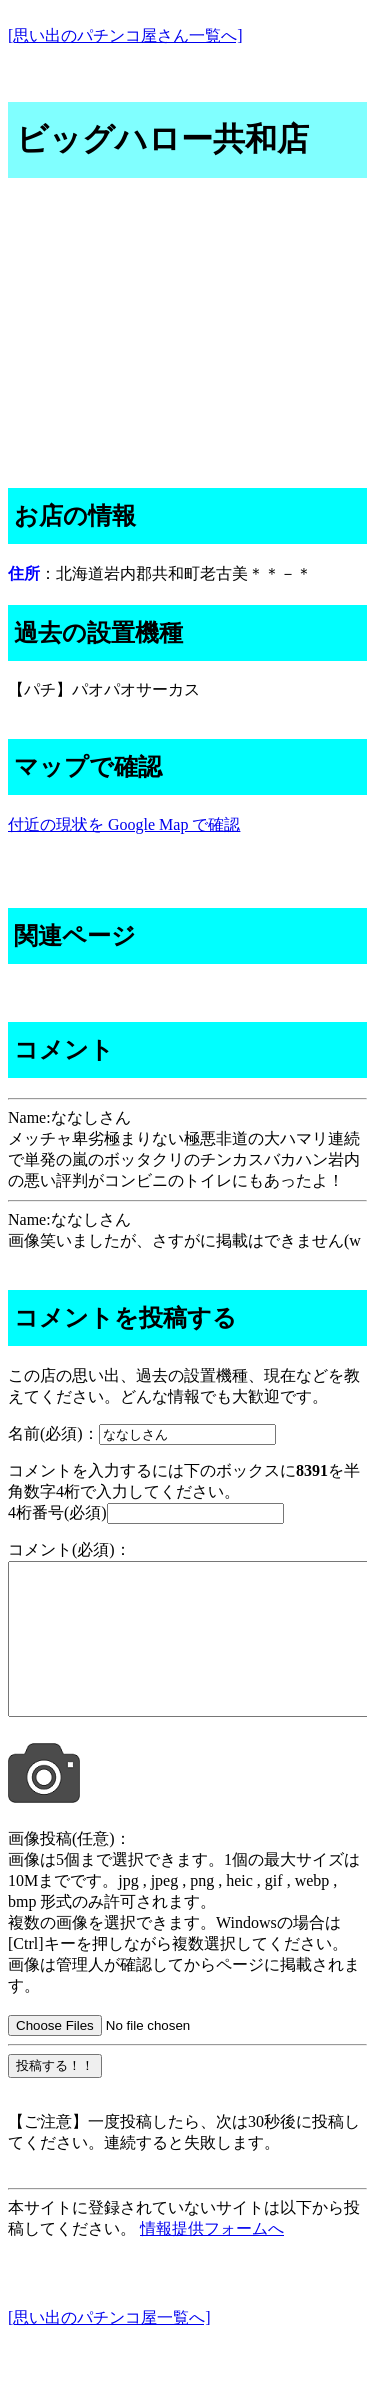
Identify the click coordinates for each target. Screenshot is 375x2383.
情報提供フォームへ (212, 2258)
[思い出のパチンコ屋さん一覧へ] (125, 35)
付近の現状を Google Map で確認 (124, 824)
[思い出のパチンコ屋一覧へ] (109, 2347)
